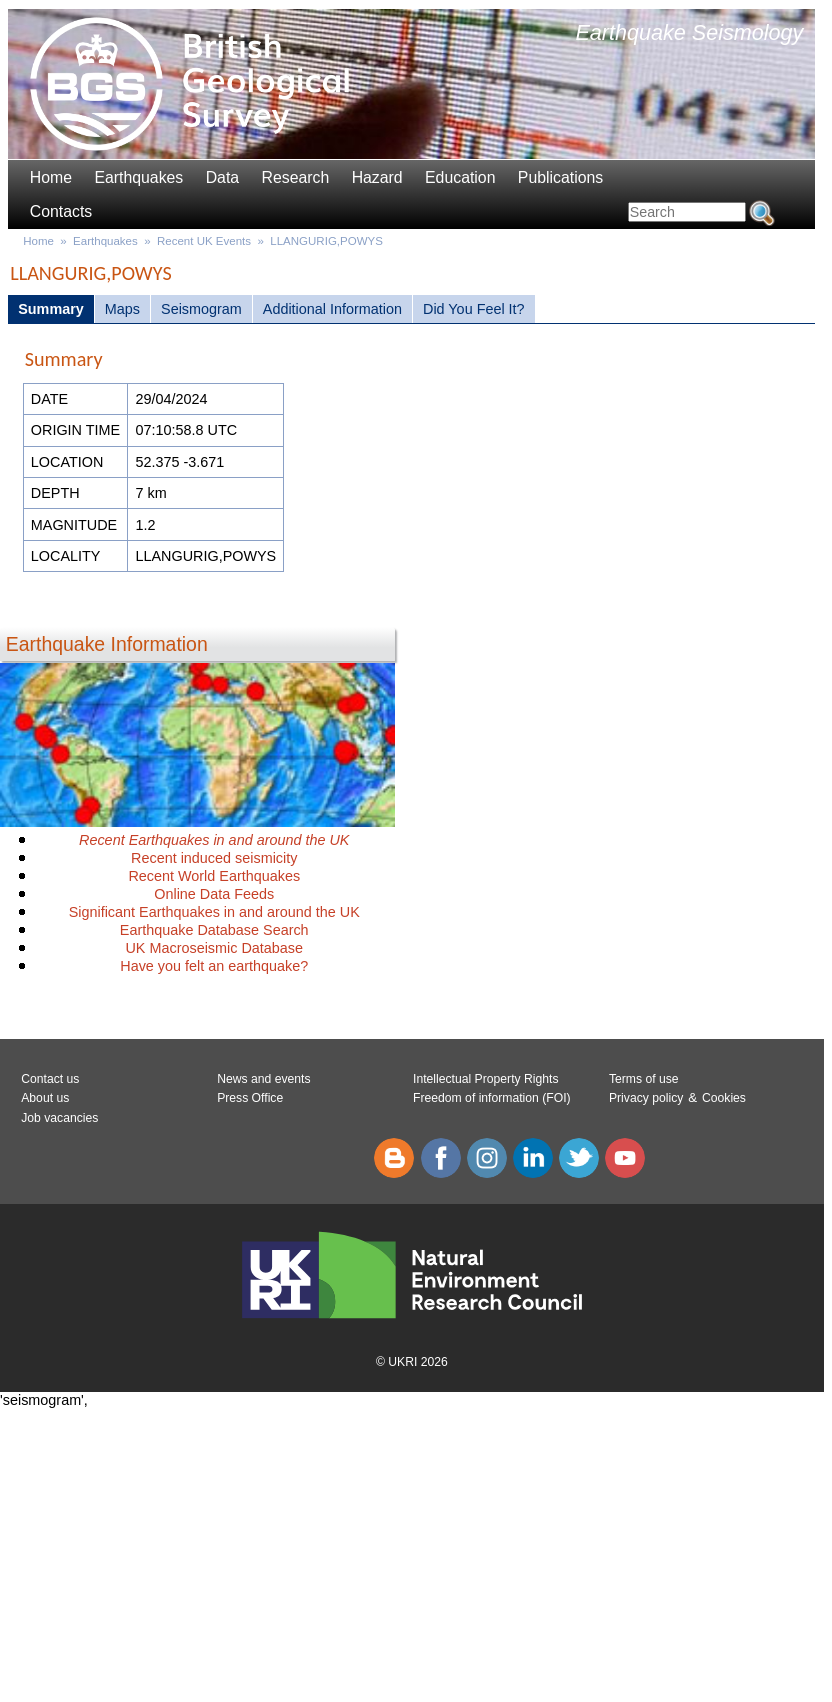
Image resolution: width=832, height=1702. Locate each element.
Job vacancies (59, 1118)
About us (45, 1098)
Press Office (250, 1098)
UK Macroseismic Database (214, 948)
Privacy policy (646, 1098)
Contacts (61, 211)
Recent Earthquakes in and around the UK (214, 840)
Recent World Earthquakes (214, 876)
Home (51, 177)
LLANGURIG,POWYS (326, 241)
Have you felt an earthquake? (214, 966)
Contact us (50, 1079)
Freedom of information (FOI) (492, 1098)
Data (222, 177)
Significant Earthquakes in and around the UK (214, 912)
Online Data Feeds (214, 894)
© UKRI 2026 (412, 1362)
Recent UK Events (204, 241)
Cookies (724, 1098)
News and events (263, 1079)
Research (296, 177)
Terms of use (644, 1079)
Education (460, 177)
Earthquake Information (107, 644)
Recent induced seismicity (214, 858)
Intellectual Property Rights (485, 1079)
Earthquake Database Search (214, 930)
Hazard (377, 177)
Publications (560, 177)
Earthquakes (138, 177)
